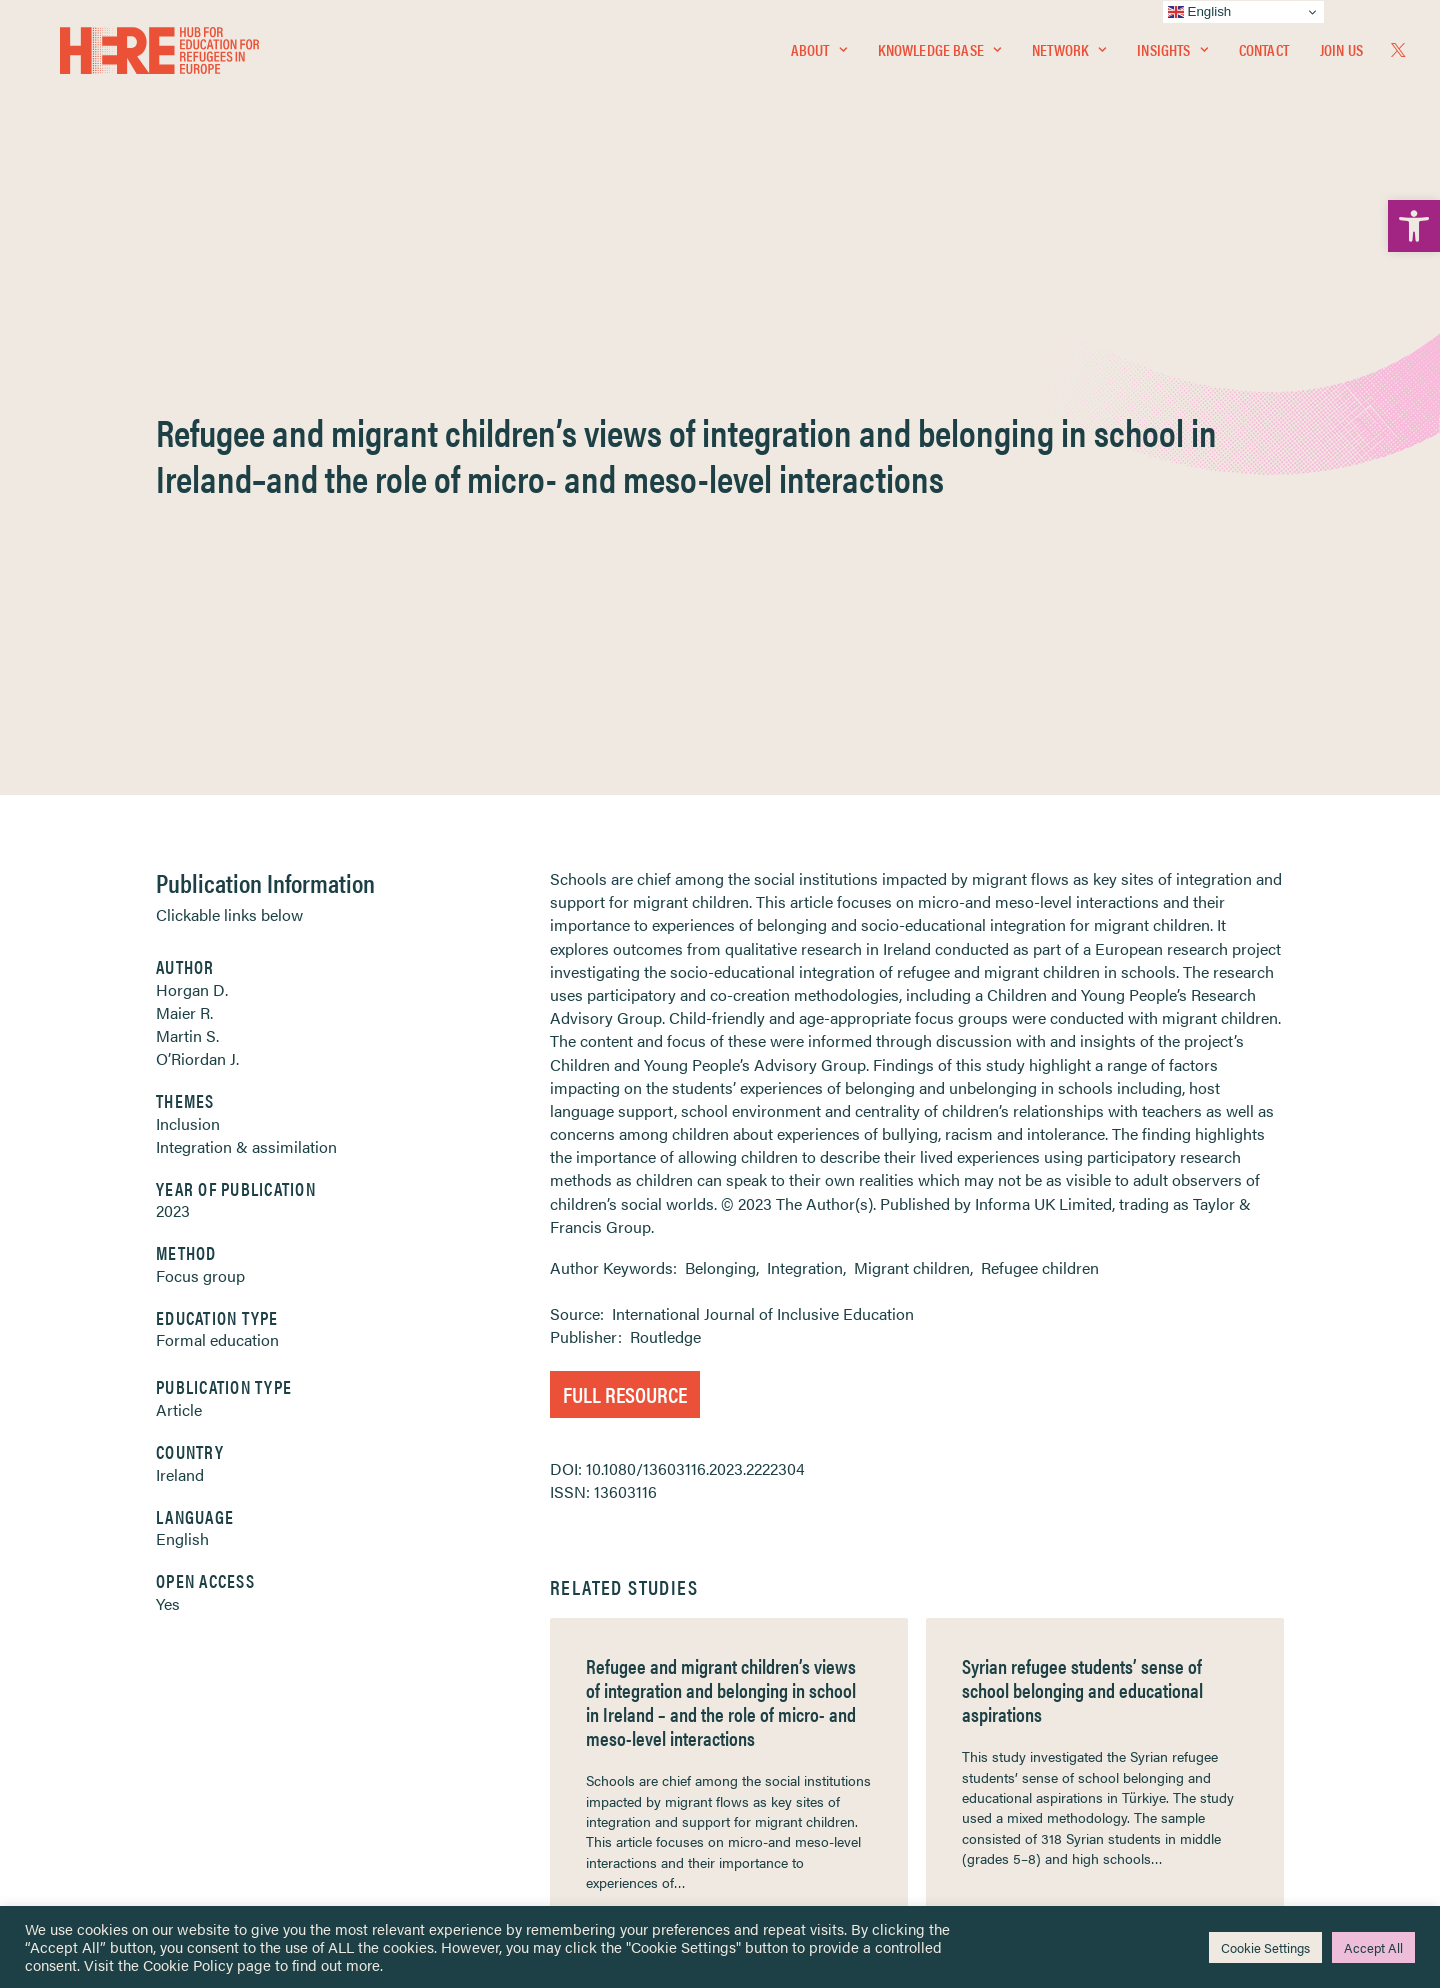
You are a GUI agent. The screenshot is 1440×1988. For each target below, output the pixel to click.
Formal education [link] (217, 832)
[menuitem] (819, 57)
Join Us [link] (1341, 56)
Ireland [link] (180, 967)
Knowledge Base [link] (939, 56)
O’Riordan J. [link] (197, 551)
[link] (1414, 226)
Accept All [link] (1373, 1947)
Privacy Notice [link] (779, 1632)
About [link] (819, 56)
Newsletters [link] (121, 1721)
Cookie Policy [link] (188, 1964)
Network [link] (1069, 56)
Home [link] (91, 1631)
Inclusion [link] (188, 616)
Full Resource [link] (625, 886)
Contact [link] (1264, 56)
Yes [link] (168, 1096)
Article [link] (179, 902)
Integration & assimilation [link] (246, 639)
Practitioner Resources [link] (803, 1784)
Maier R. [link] (184, 505)
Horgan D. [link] (192, 482)
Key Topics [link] (768, 1808)
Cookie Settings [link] (1265, 1947)
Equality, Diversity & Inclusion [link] (821, 1679)
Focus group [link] (200, 768)
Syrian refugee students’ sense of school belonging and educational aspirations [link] (1082, 1182)
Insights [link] (1172, 56)
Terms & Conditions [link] (793, 1656)
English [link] (182, 1031)
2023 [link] (173, 703)
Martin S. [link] (187, 528)
